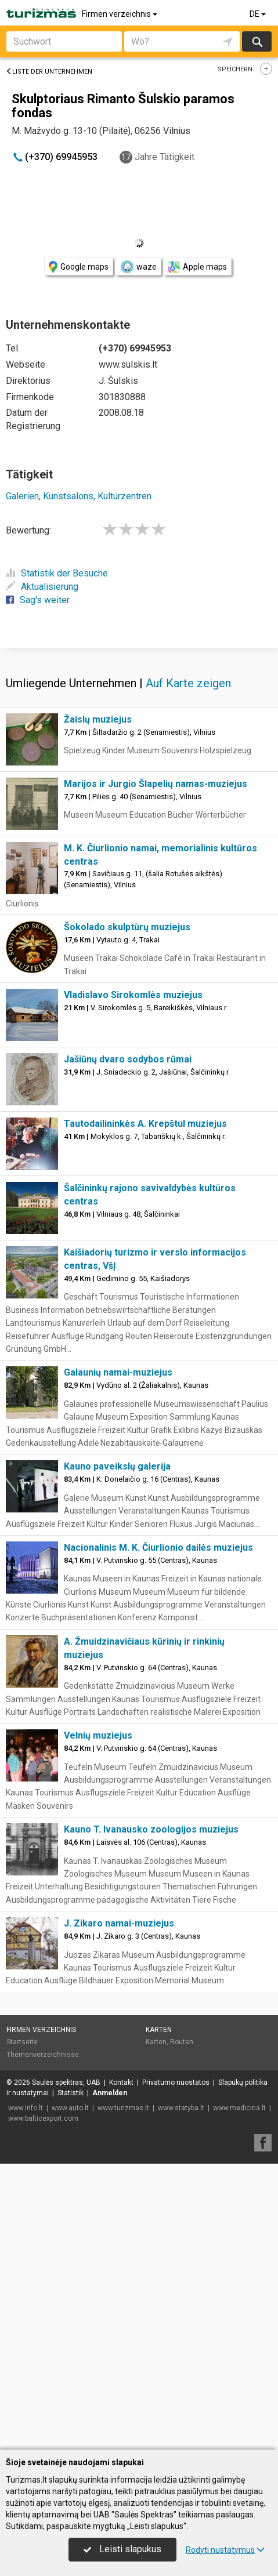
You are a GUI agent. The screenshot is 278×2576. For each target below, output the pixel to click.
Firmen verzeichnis (120, 14)
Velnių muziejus (98, 2021)
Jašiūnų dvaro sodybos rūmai (128, 1345)
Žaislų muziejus (98, 1005)
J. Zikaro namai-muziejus (119, 2209)
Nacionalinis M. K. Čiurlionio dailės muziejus (158, 1834)
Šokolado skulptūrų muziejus (127, 1213)
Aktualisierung (42, 586)
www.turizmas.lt (123, 2394)
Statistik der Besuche (57, 573)
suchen (256, 41)
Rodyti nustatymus (225, 2550)
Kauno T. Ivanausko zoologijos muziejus (151, 2115)
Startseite (22, 2328)
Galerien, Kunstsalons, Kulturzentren (78, 496)
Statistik (70, 2379)
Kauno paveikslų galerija (117, 1752)
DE (259, 14)
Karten (159, 2316)
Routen (181, 2328)
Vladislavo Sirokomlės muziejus (133, 1281)
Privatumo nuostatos (176, 2369)
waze (138, 266)
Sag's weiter (38, 599)
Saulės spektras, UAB (66, 2369)
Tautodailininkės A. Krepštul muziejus (145, 1410)
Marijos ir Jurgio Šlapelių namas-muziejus (155, 1070)
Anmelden (109, 2379)
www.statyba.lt (181, 2394)
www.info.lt (25, 2394)
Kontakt (121, 2369)
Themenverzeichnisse (42, 2341)
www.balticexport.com (43, 2405)
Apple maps (197, 267)
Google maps (79, 267)
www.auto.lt (70, 2394)
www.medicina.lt (239, 2394)
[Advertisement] (139, 789)
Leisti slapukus (122, 2549)
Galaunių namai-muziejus (118, 1658)
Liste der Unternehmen (49, 71)
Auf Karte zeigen (188, 970)
